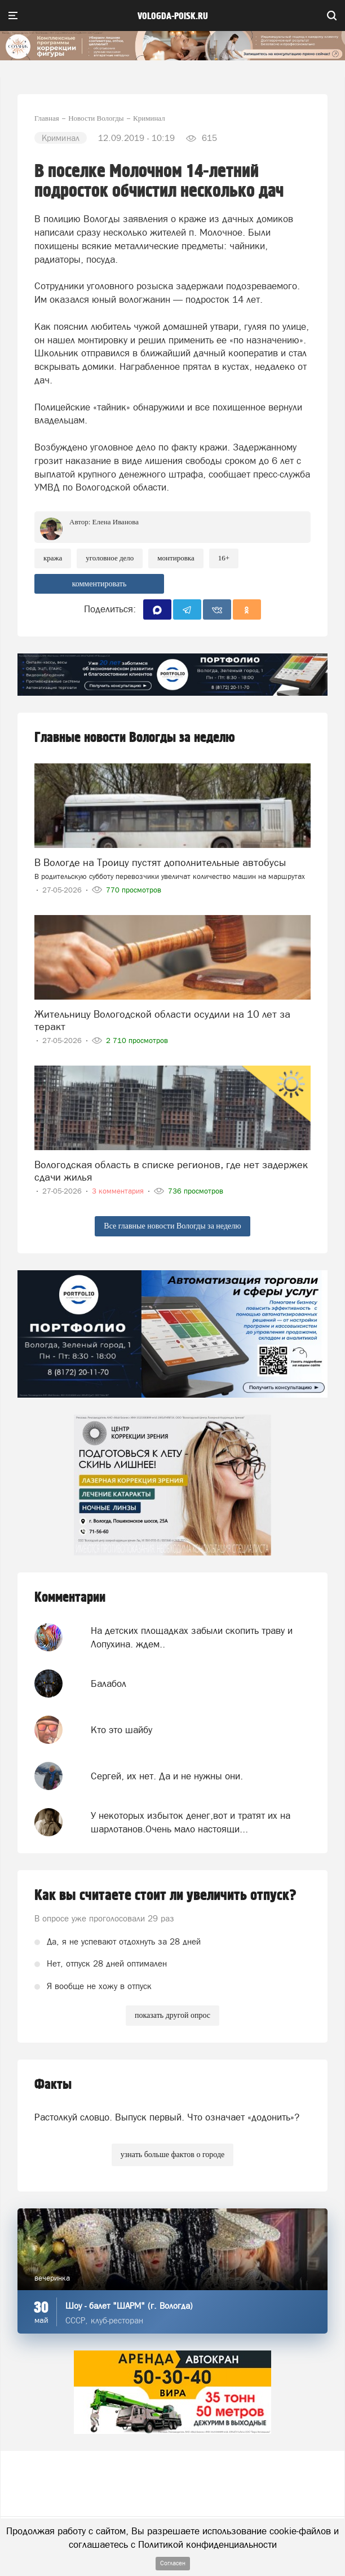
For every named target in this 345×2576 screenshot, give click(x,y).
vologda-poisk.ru (173, 16)
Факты (53, 2084)
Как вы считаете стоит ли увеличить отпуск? (165, 1895)
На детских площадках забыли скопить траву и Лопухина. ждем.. (192, 1637)
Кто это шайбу (121, 1729)
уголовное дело (110, 558)
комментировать (99, 584)
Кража (52, 558)
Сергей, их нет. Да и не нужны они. (167, 1776)
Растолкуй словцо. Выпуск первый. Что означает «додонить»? (166, 2117)
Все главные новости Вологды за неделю (172, 1226)
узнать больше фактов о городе (172, 2154)
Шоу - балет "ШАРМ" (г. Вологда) (129, 2305)
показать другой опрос (172, 2015)
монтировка (175, 558)
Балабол (108, 1683)
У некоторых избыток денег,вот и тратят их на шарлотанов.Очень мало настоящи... (190, 1822)
